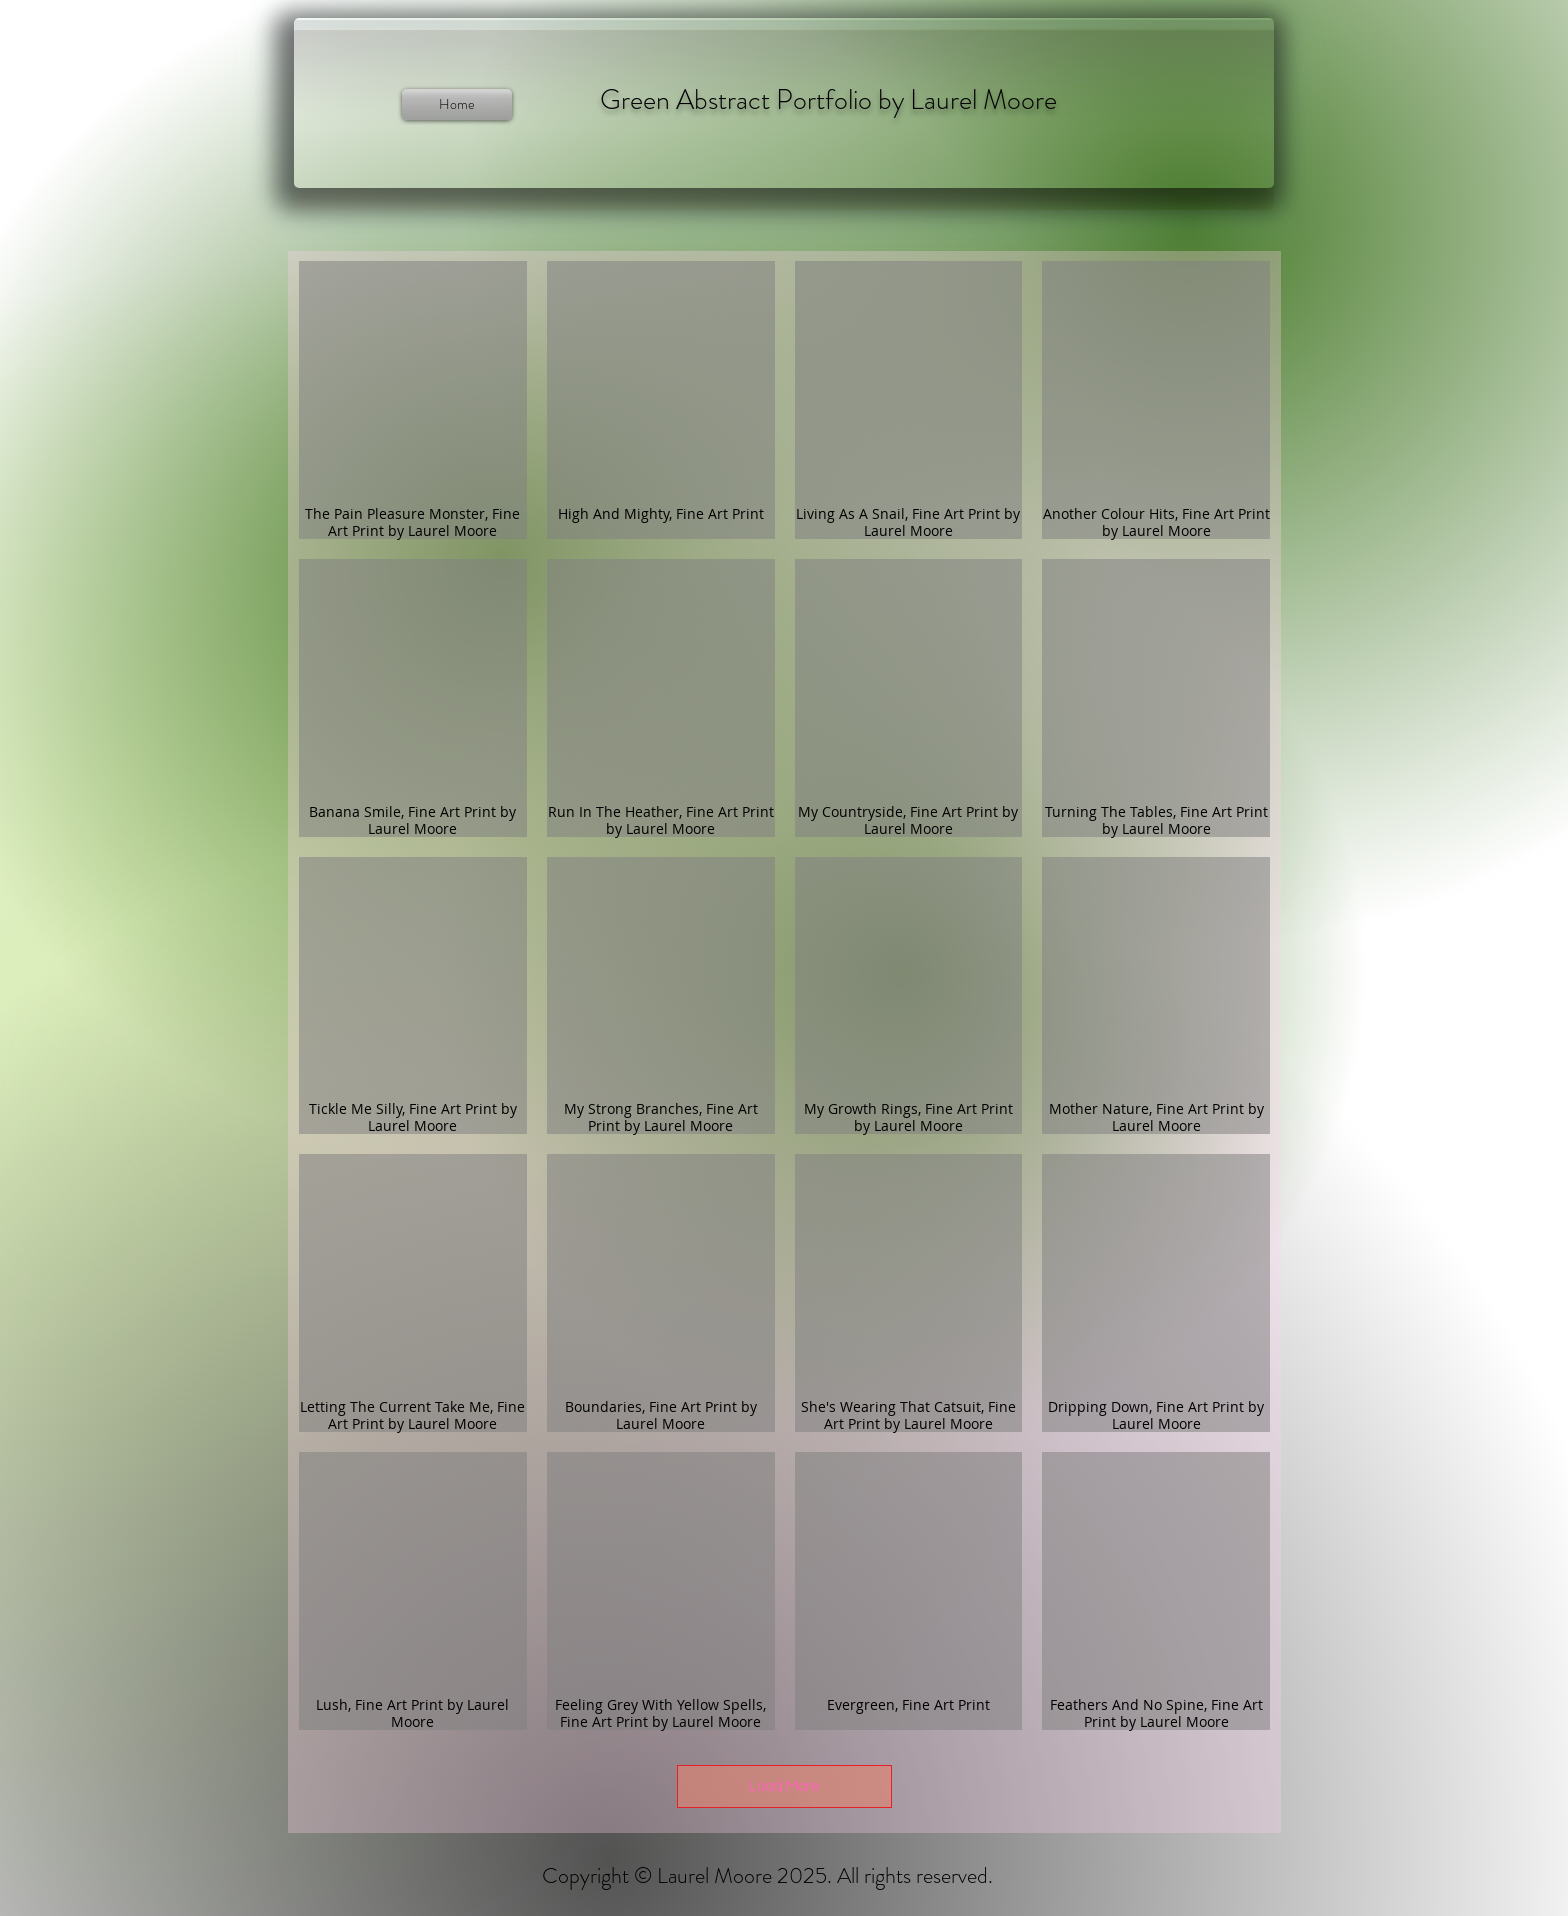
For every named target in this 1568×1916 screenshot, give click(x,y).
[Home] (457, 104)
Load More (784, 1786)
